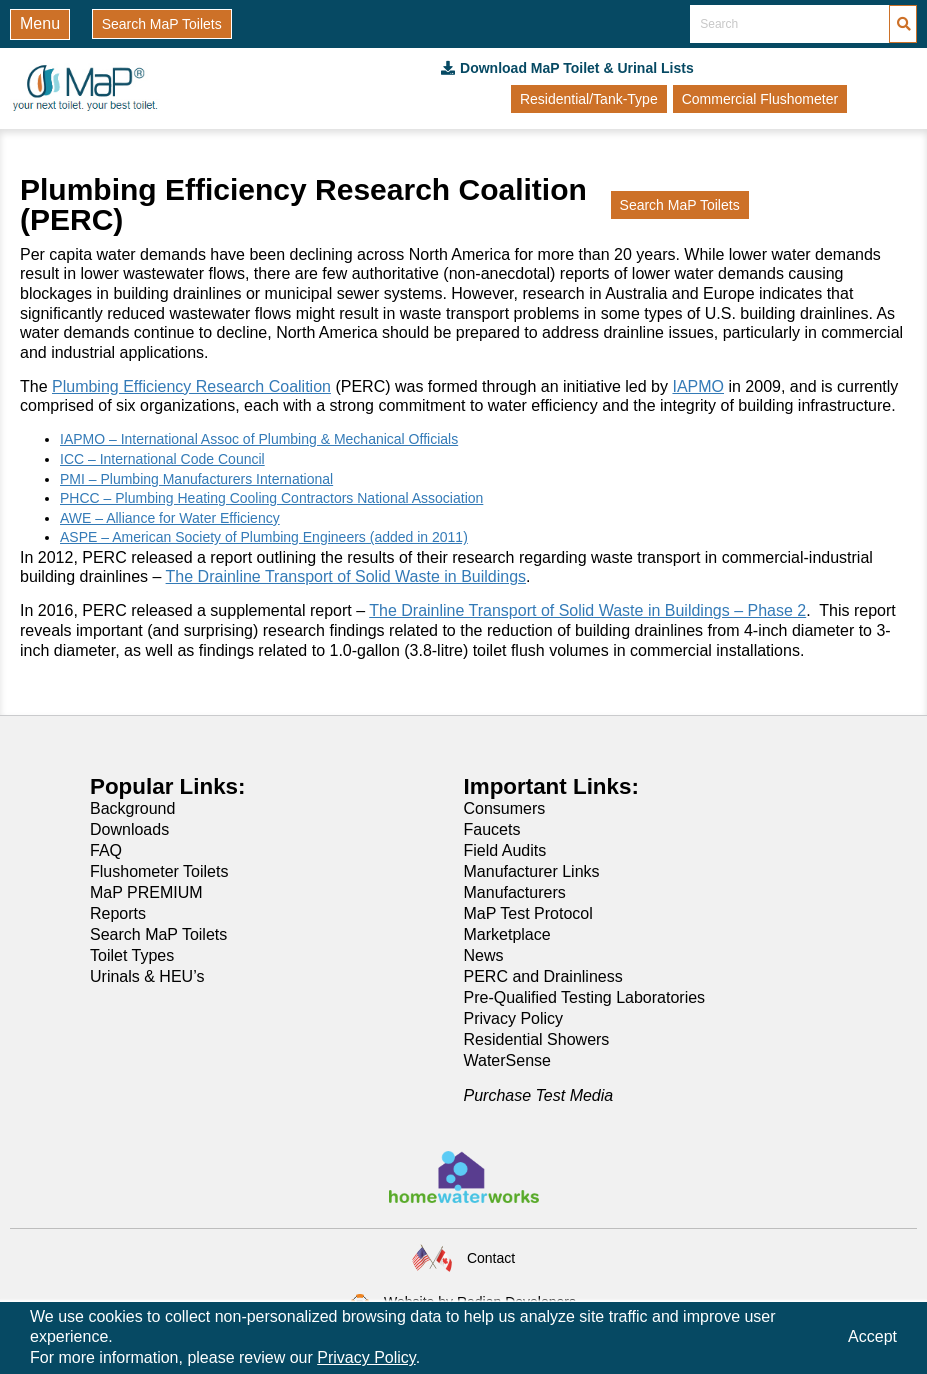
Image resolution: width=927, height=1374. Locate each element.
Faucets (492, 829)
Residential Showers (537, 1039)
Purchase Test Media (539, 1095)
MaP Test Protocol (528, 913)
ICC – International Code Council (162, 459)
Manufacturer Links (532, 871)
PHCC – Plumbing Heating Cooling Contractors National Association (271, 498)
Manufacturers (515, 892)
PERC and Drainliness (543, 976)
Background (132, 808)
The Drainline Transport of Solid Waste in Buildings (346, 576)
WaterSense (507, 1060)
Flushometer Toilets (159, 871)
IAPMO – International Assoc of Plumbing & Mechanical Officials (259, 439)
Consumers (505, 808)
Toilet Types (132, 955)
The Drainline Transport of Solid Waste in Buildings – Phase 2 (587, 610)
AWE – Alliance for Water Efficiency (170, 518)
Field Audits (505, 850)
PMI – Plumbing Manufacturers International (196, 479)
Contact (491, 1258)
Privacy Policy (514, 1018)
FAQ (106, 850)
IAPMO (698, 386)
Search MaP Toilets (158, 934)
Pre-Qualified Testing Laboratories (585, 997)
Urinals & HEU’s (147, 976)
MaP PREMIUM (146, 892)
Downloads (129, 829)
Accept (872, 1336)
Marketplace (507, 934)
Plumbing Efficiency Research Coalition (191, 386)
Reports (118, 913)
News (484, 955)
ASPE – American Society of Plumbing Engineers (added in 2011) (264, 537)
